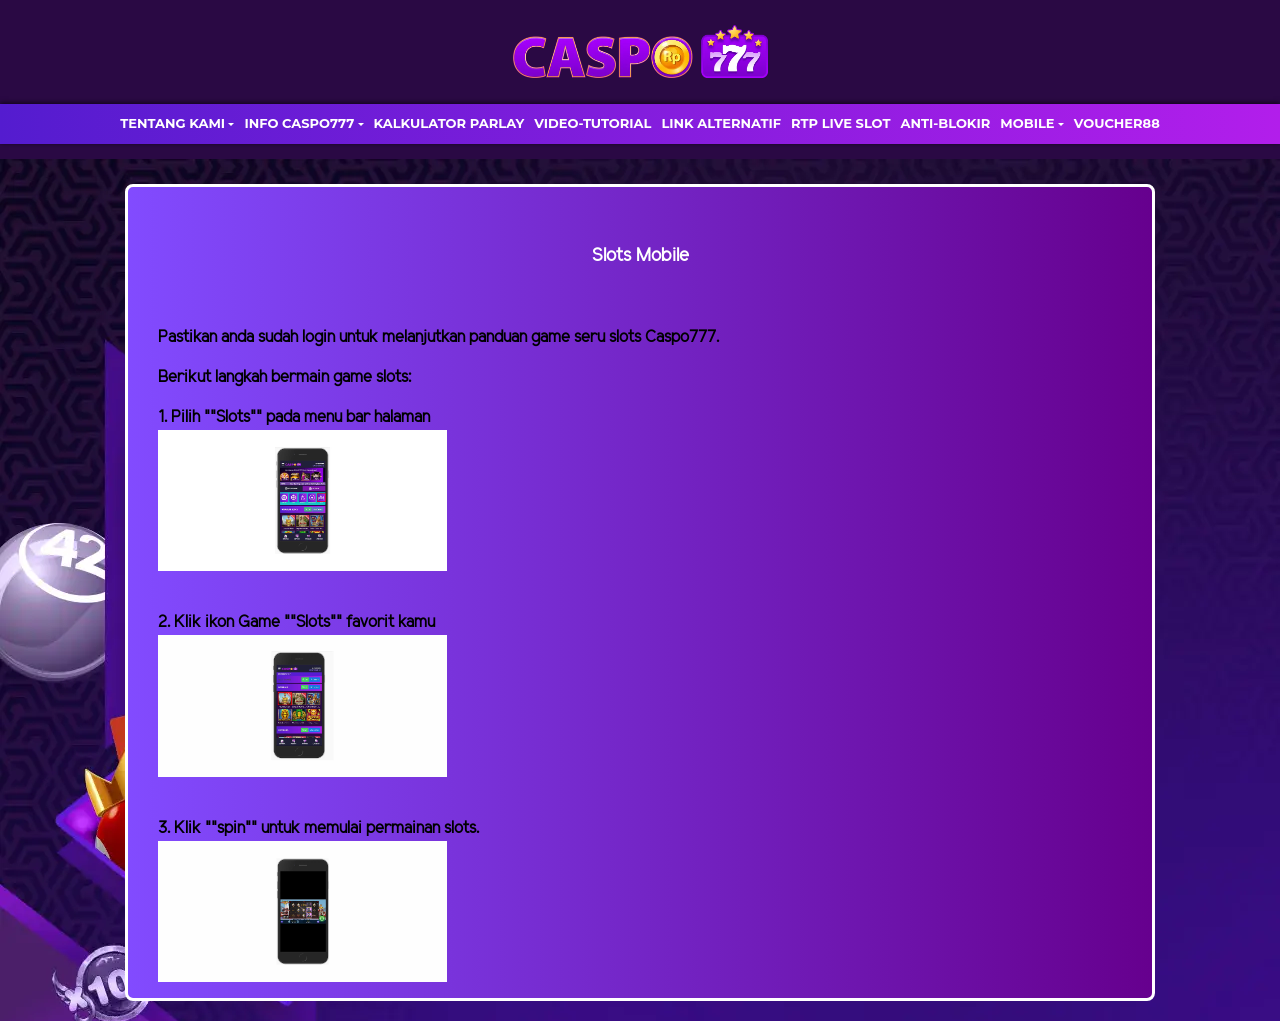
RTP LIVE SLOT (840, 123)
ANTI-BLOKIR (945, 123)
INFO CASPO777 (299, 123)
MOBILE (1027, 123)
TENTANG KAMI (172, 123)
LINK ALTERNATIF (721, 123)
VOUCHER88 (1117, 123)
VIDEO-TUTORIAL (592, 123)
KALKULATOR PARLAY (449, 123)
